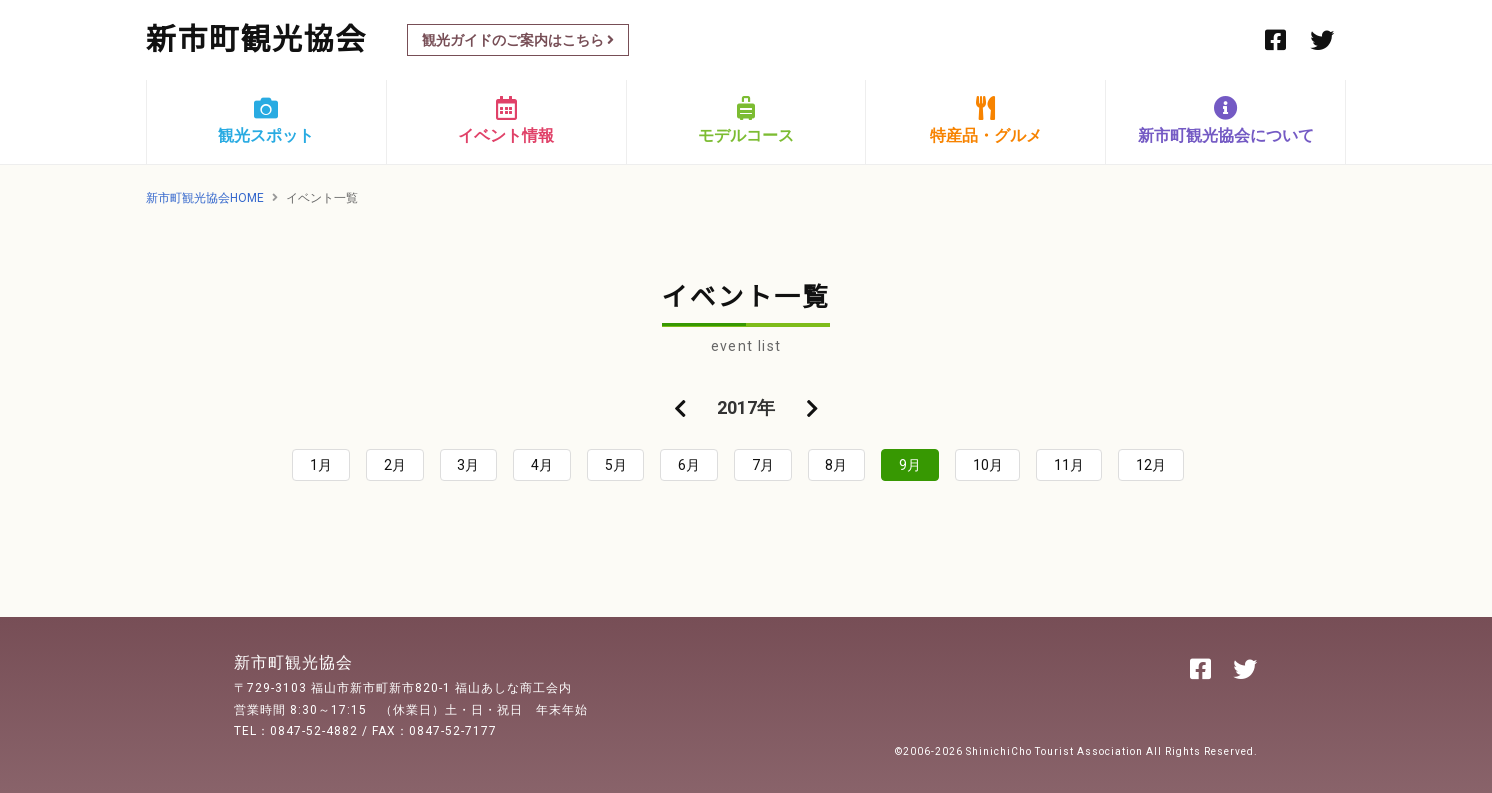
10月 (988, 465)
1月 (321, 465)
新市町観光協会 (256, 39)
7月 (763, 465)
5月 (616, 465)
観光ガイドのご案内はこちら (518, 40)
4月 (542, 465)
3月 (468, 465)
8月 (836, 465)
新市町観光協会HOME (205, 198)
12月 (1151, 465)
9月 (910, 465)
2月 (395, 465)
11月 (1069, 465)
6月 (689, 465)
